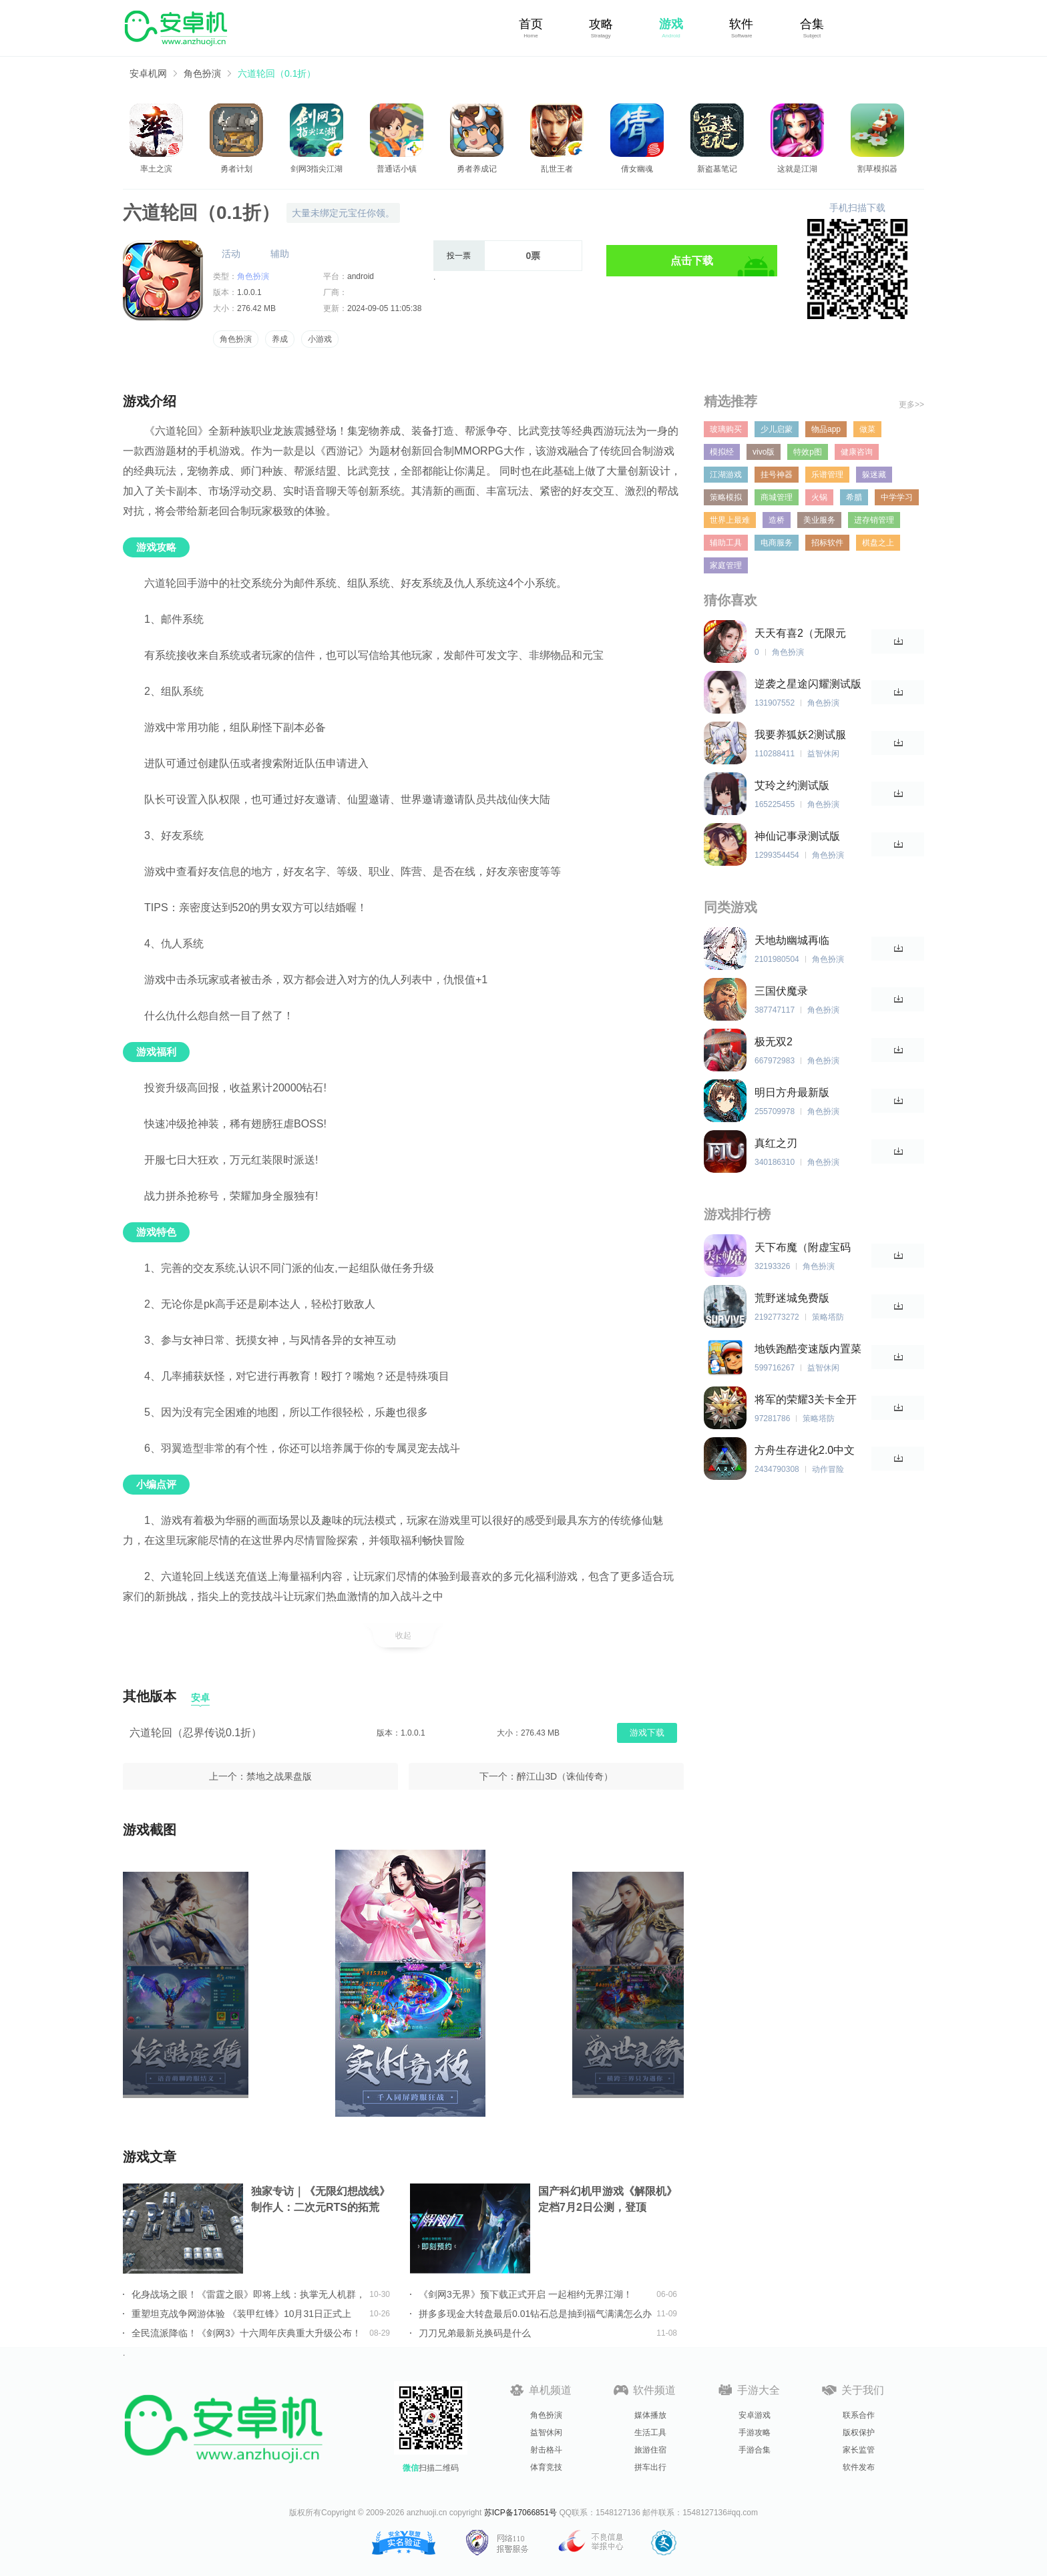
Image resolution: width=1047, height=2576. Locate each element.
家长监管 (859, 2450)
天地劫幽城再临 (792, 940)
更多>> (911, 404)
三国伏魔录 (781, 991)
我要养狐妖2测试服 (800, 734)
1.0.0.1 (249, 292)
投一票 (459, 255)
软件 (741, 24)
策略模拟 (726, 497)
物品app (826, 429)
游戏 (671, 24)
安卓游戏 (755, 2415)
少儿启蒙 (777, 429)
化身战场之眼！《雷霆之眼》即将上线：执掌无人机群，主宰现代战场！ (248, 2294)
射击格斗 (546, 2450)
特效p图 (807, 452)
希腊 (854, 497)
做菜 (867, 429)
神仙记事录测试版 (797, 836)
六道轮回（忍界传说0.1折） (196, 1732)
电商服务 (777, 542)
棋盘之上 (878, 542)
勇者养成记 (477, 169)
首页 (531, 24)
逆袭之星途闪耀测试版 (808, 684)
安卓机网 (148, 73)
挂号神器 (777, 474)
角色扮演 (202, 73)
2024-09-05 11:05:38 (384, 308)
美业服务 (819, 520)
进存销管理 (874, 520)
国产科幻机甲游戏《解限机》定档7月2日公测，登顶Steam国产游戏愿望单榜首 (607, 2200)
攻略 (601, 24)
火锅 (819, 497)
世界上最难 (730, 520)
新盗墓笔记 (717, 169)
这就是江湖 (797, 169)
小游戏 (320, 339)
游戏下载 (647, 1733)
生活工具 (650, 2432)
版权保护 (859, 2432)
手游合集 (755, 2450)
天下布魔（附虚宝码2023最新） (803, 1248)
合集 (812, 24)
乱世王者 (557, 169)
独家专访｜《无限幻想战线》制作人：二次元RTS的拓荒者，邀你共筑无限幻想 (320, 2200)
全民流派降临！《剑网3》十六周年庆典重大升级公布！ (246, 2333)
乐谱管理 (827, 474)
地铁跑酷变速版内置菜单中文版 (808, 1349)
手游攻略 (755, 2432)
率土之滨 (156, 169)
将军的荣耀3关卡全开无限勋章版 (806, 1400)
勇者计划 (236, 169)
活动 (231, 253)
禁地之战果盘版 (279, 1776)
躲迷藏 (874, 474)
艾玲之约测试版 (792, 785)
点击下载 (691, 260)
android (360, 276)
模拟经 (722, 452)
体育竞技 (546, 2467)
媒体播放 (650, 2415)
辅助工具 (726, 542)
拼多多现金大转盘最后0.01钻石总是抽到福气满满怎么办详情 (535, 2313)
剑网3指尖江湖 (316, 169)
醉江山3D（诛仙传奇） (565, 1776)
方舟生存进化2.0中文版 (805, 1451)
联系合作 (859, 2415)
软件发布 (859, 2467)
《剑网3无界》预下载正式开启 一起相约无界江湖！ (525, 2294)
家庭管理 (726, 565)
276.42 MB (256, 308)
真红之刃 (776, 1143)
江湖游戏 (726, 474)
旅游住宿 (650, 2450)
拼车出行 (650, 2467)
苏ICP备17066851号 (520, 2512)
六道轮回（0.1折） (277, 73)
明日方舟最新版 (792, 1092)
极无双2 (774, 1041)
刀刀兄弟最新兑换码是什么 (475, 2333)
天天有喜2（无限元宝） (800, 633)
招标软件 (827, 542)
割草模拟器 (877, 169)
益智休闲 (546, 2432)
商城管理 (777, 497)
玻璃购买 (726, 429)
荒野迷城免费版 (792, 1298)
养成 (280, 339)
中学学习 (897, 497)
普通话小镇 (397, 169)
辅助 (279, 253)
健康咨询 (857, 452)
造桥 (777, 520)
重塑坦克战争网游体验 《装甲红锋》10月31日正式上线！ (241, 2313)
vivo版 (764, 452)
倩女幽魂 (637, 169)
